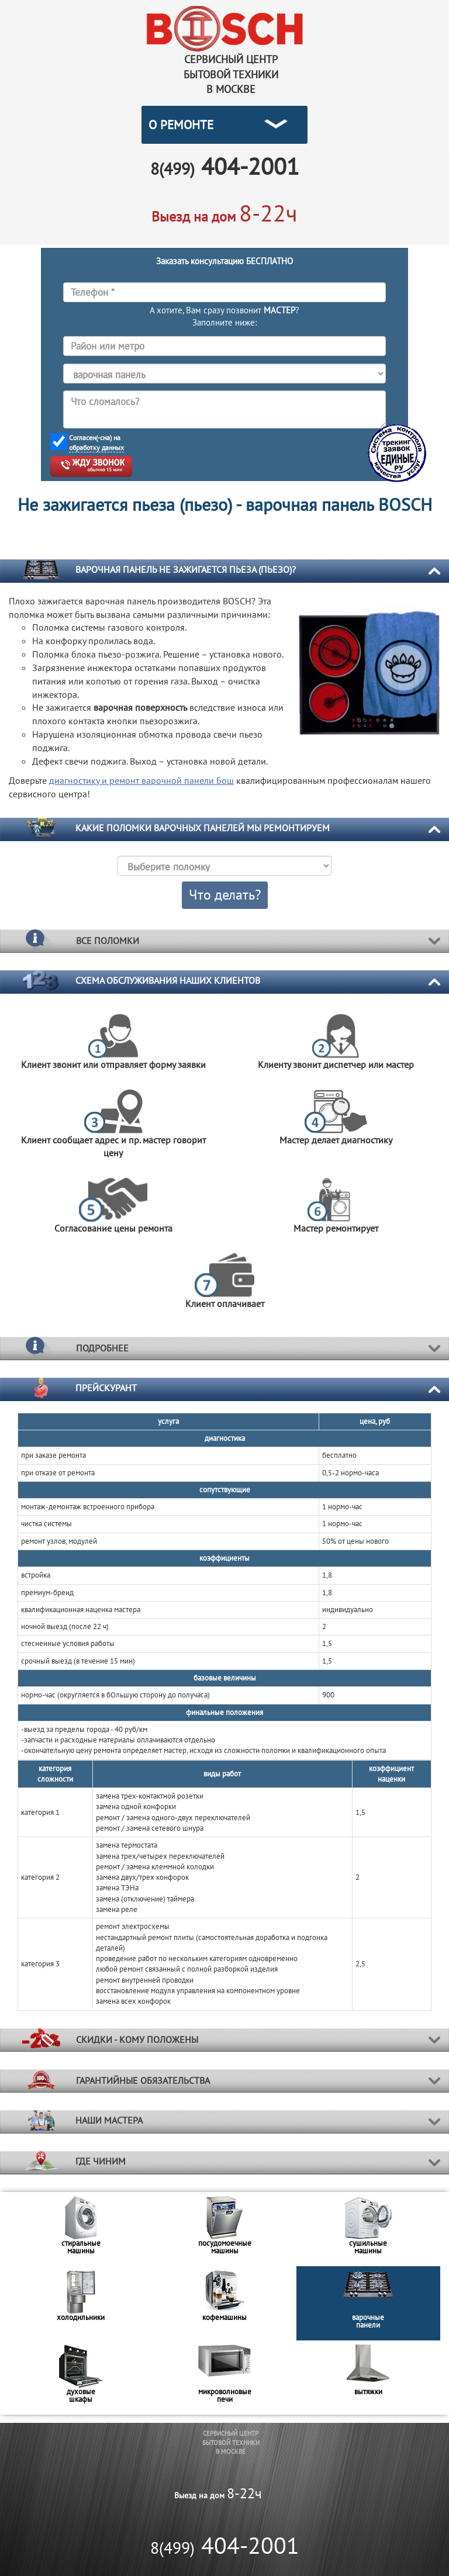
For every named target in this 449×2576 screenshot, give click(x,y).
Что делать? (225, 895)
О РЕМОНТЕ (180, 125)
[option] (81, 2229)
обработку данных (96, 447)
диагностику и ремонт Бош (141, 780)
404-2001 (224, 2545)
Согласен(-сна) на (96, 442)
